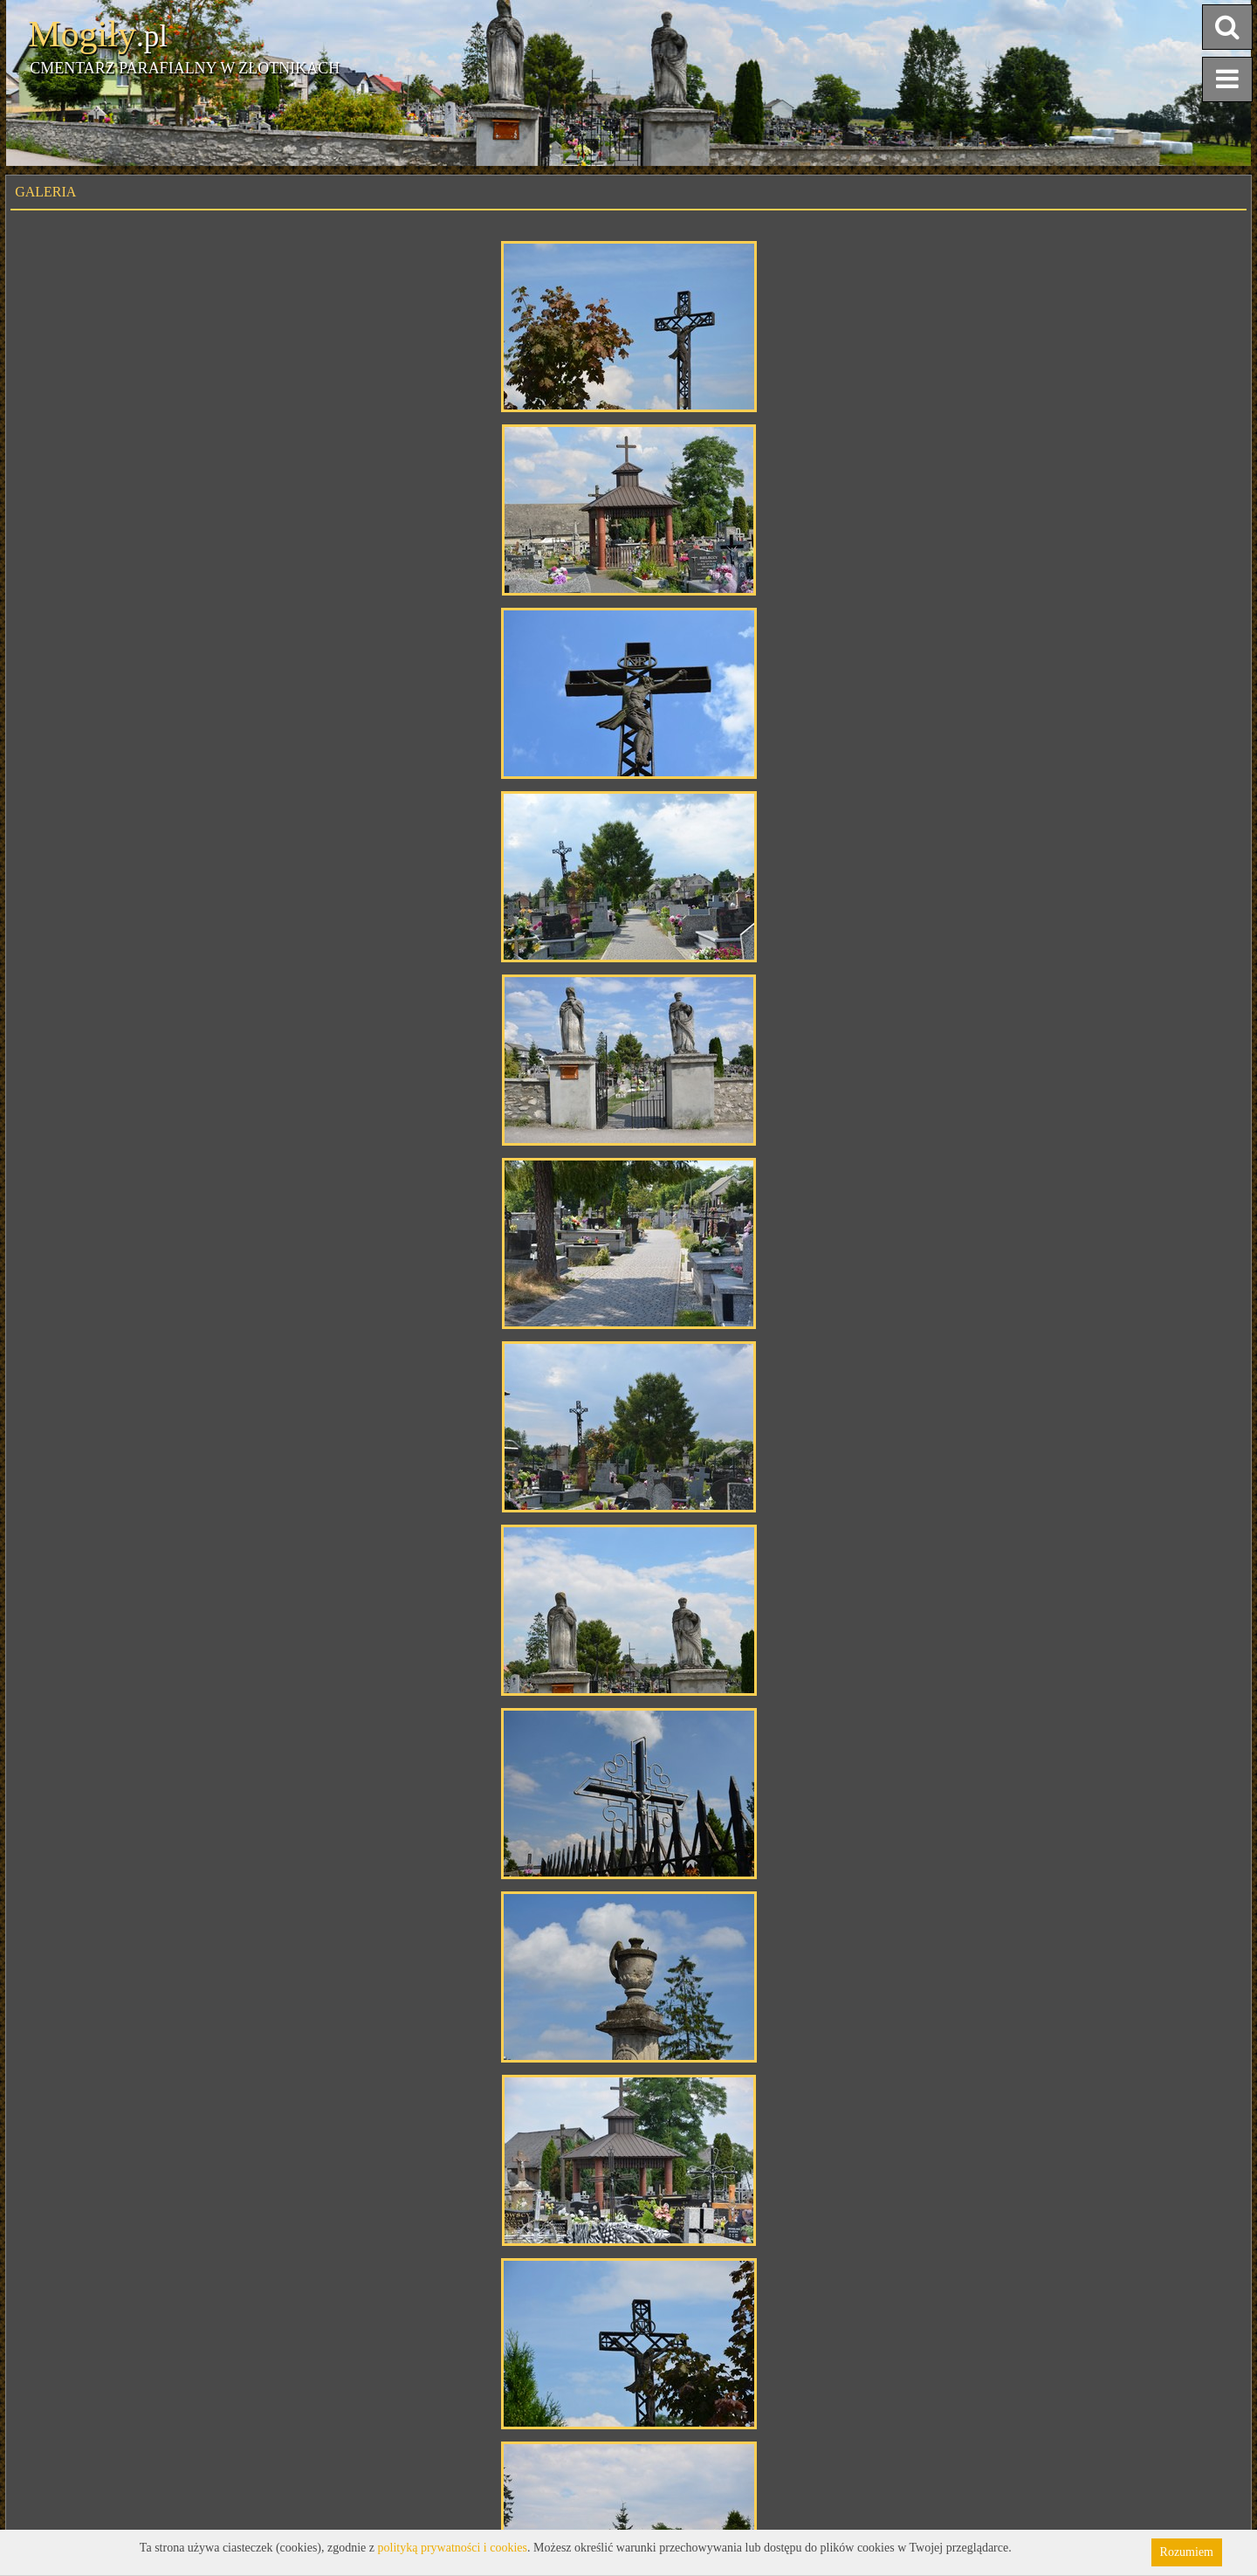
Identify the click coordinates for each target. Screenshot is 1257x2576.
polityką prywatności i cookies (452, 2547)
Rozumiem (1186, 2552)
